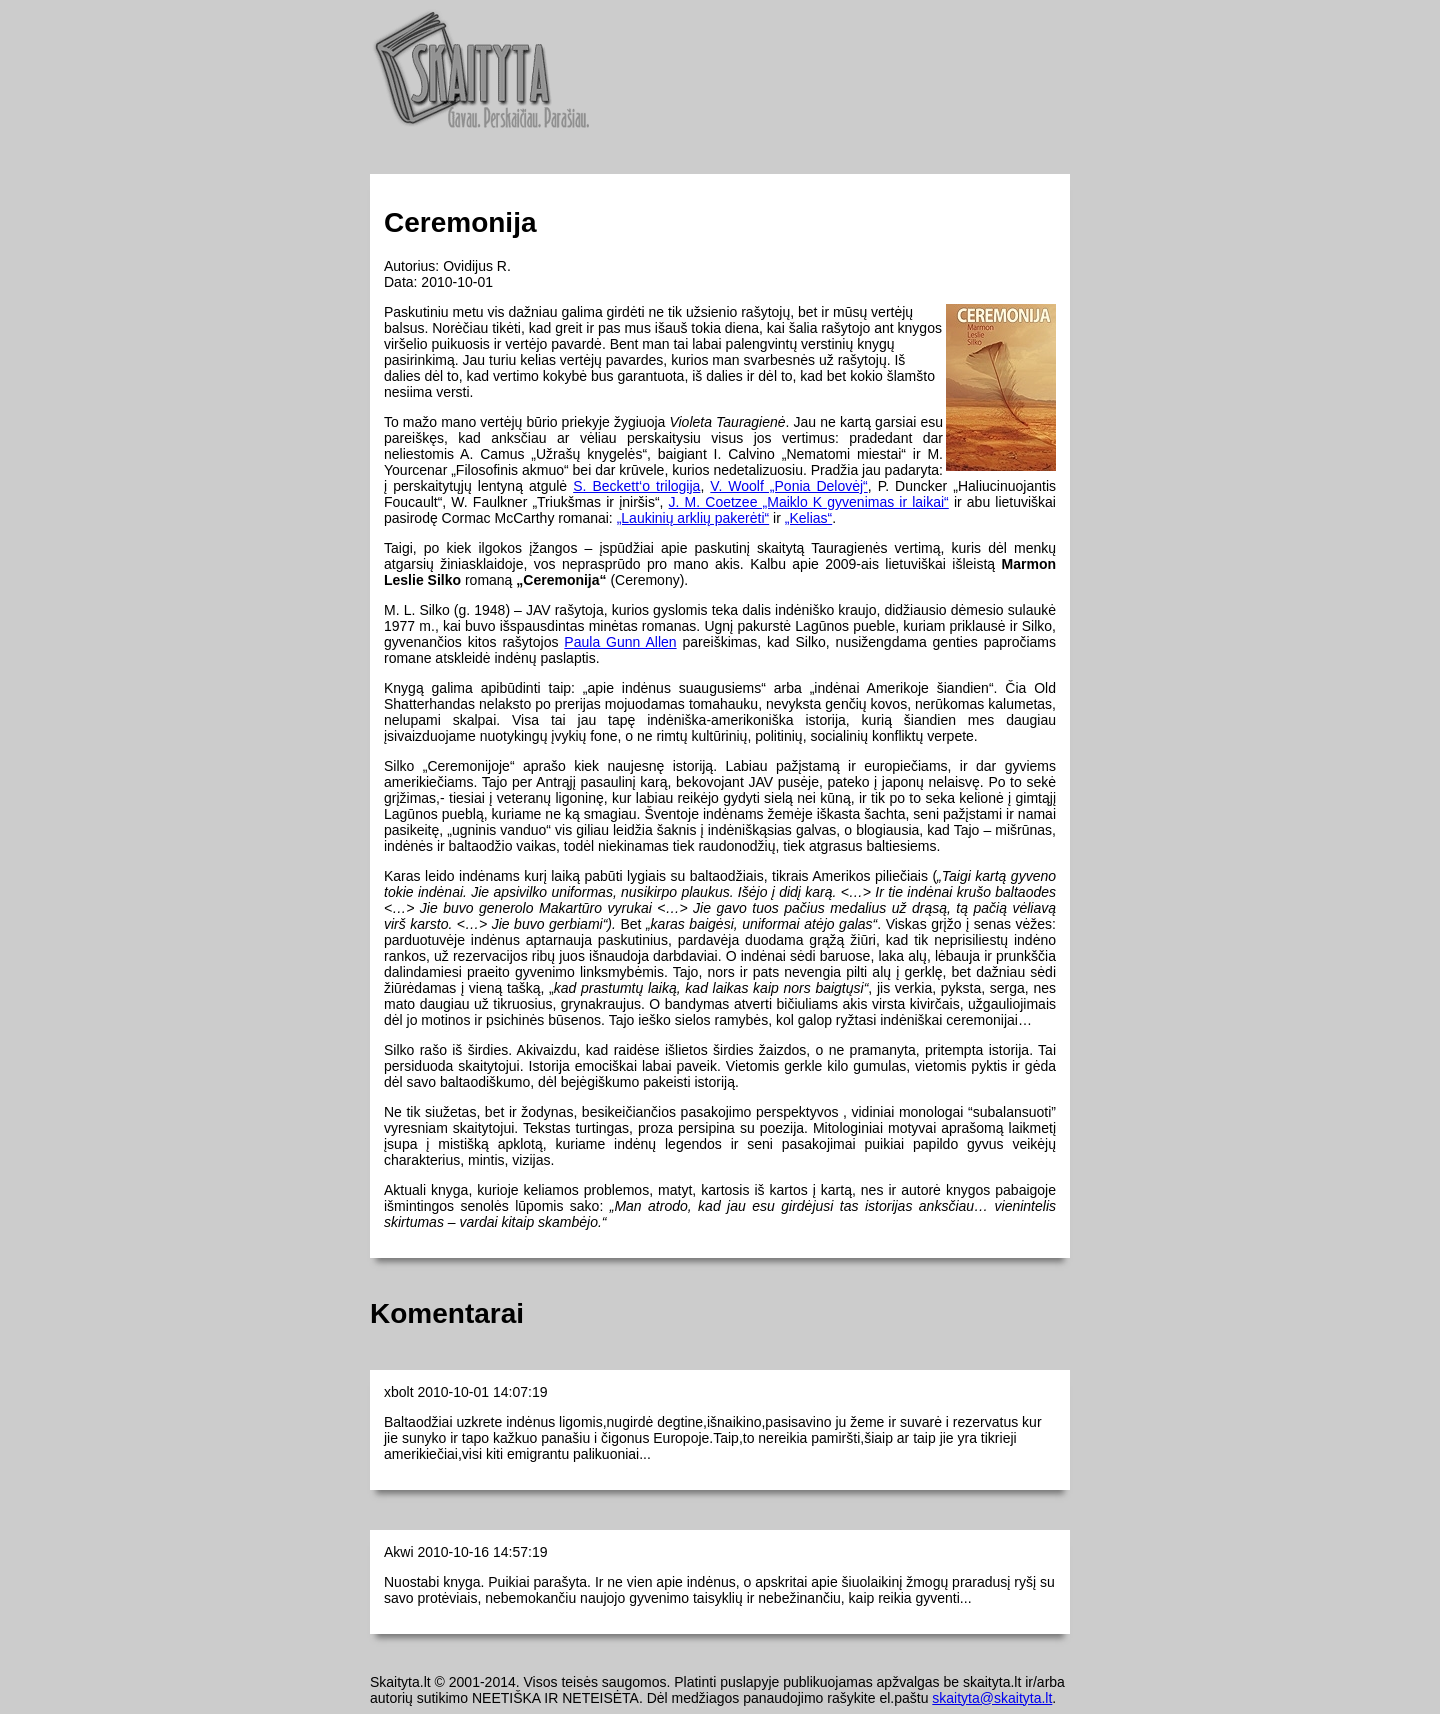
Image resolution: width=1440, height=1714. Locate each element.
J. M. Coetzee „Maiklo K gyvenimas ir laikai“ (809, 502)
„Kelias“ (808, 518)
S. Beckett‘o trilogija (636, 486)
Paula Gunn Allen (620, 642)
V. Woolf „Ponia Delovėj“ (788, 486)
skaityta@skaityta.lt (992, 1698)
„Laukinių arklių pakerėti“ (693, 518)
